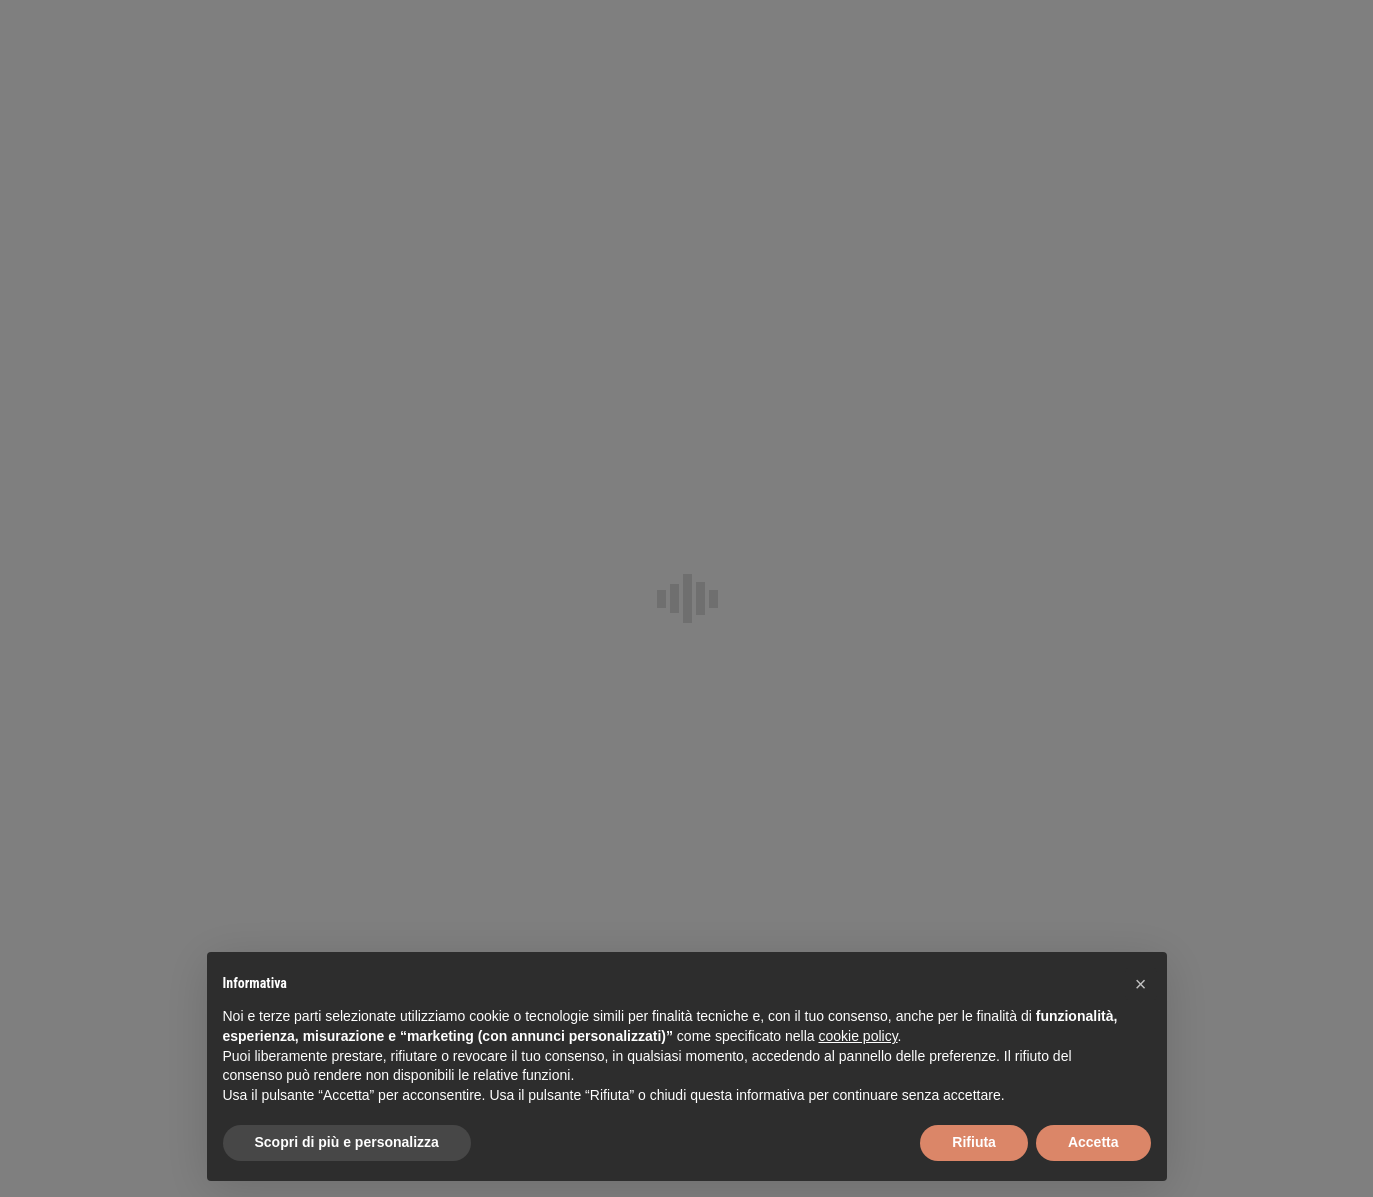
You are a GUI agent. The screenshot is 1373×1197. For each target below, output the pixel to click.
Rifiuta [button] (974, 1142)
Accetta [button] (1093, 1142)
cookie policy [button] (857, 1036)
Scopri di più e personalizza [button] (347, 1142)
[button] (1141, 984)
